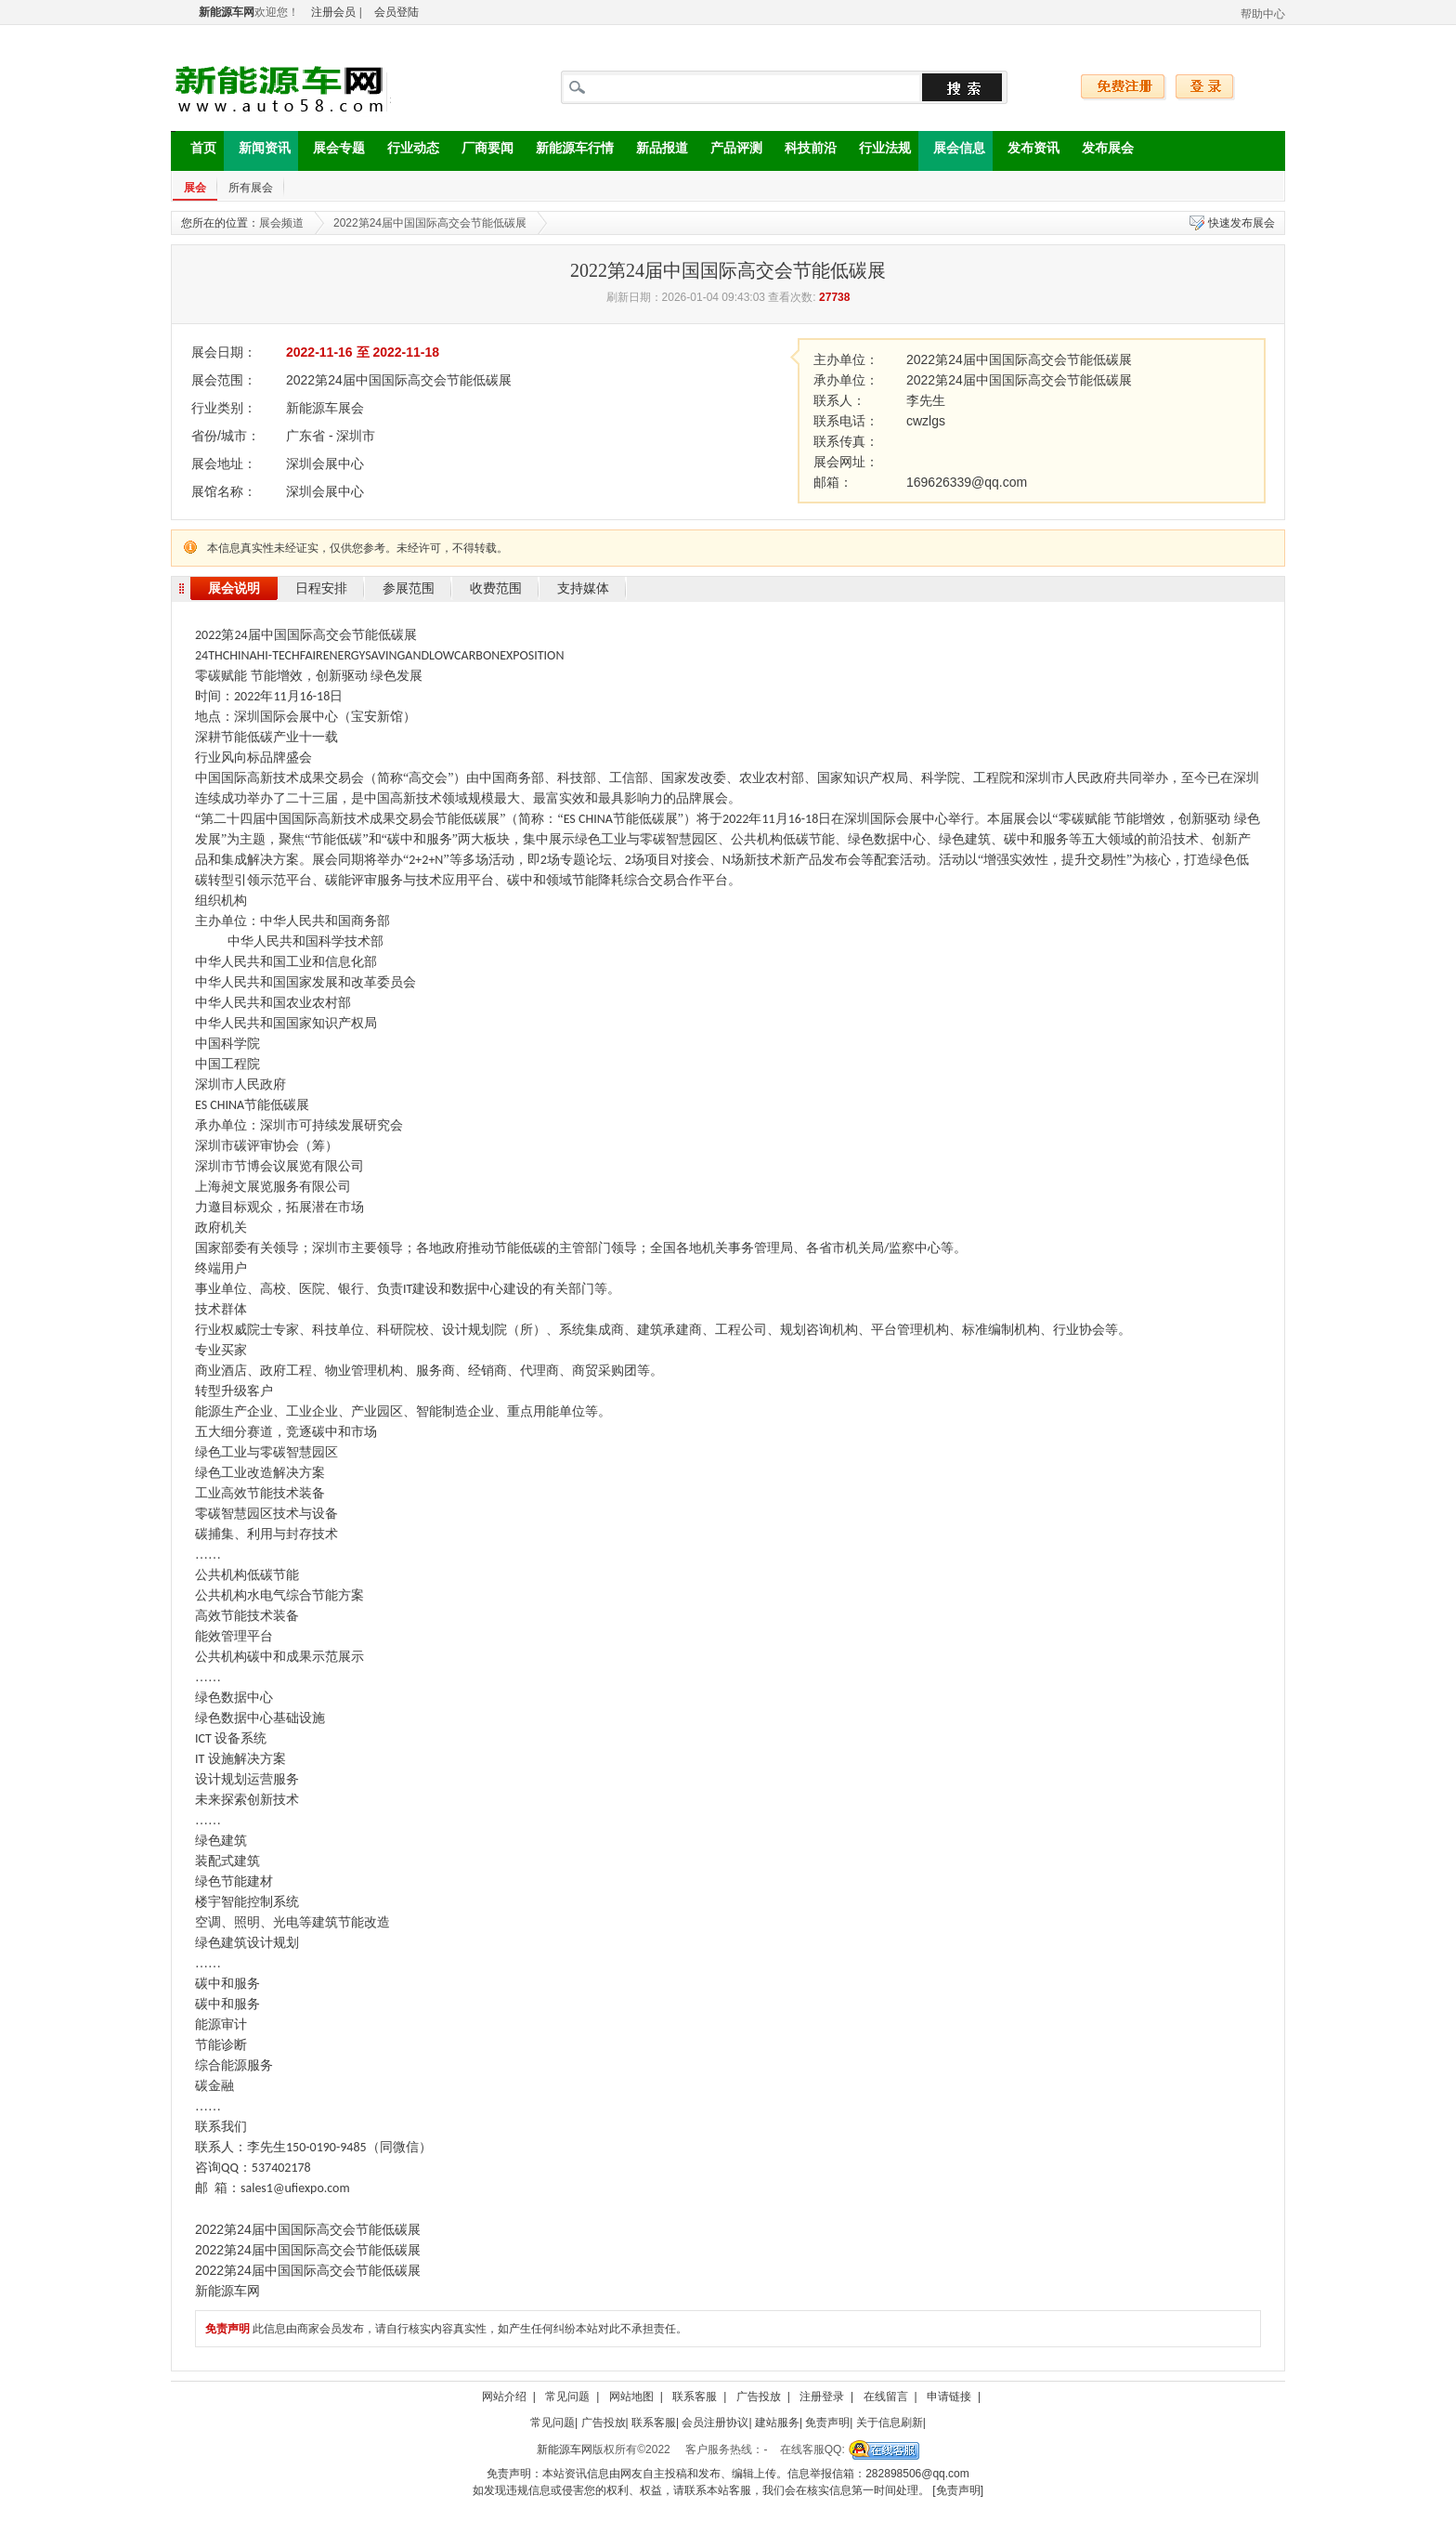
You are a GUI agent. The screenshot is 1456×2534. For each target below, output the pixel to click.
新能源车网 (564, 2449)
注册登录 (822, 2396)
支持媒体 (583, 588)
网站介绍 (504, 2396)
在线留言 (886, 2396)
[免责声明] (957, 2490)
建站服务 (777, 2422)
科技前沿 (803, 151)
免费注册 (1123, 87)
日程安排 (321, 588)
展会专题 (331, 151)
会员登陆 (396, 12)
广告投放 (758, 2396)
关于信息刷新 (889, 2422)
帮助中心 (1263, 13)
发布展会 (1100, 151)
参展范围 (409, 588)
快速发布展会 (1241, 222)
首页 (196, 151)
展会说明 (234, 588)
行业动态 (405, 151)
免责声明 (827, 2422)
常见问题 (567, 2396)
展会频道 (281, 222)
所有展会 (250, 187)
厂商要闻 (480, 151)
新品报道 (654, 151)
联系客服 (694, 2396)
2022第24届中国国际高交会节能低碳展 (429, 222)
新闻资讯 (257, 151)
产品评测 (729, 151)
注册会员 (333, 12)
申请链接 (949, 2396)
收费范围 (496, 588)
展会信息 (951, 151)
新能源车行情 (567, 151)
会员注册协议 (715, 2422)
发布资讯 (1026, 151)
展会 (195, 187)
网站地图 (631, 2396)
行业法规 (877, 151)
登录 (1205, 87)
